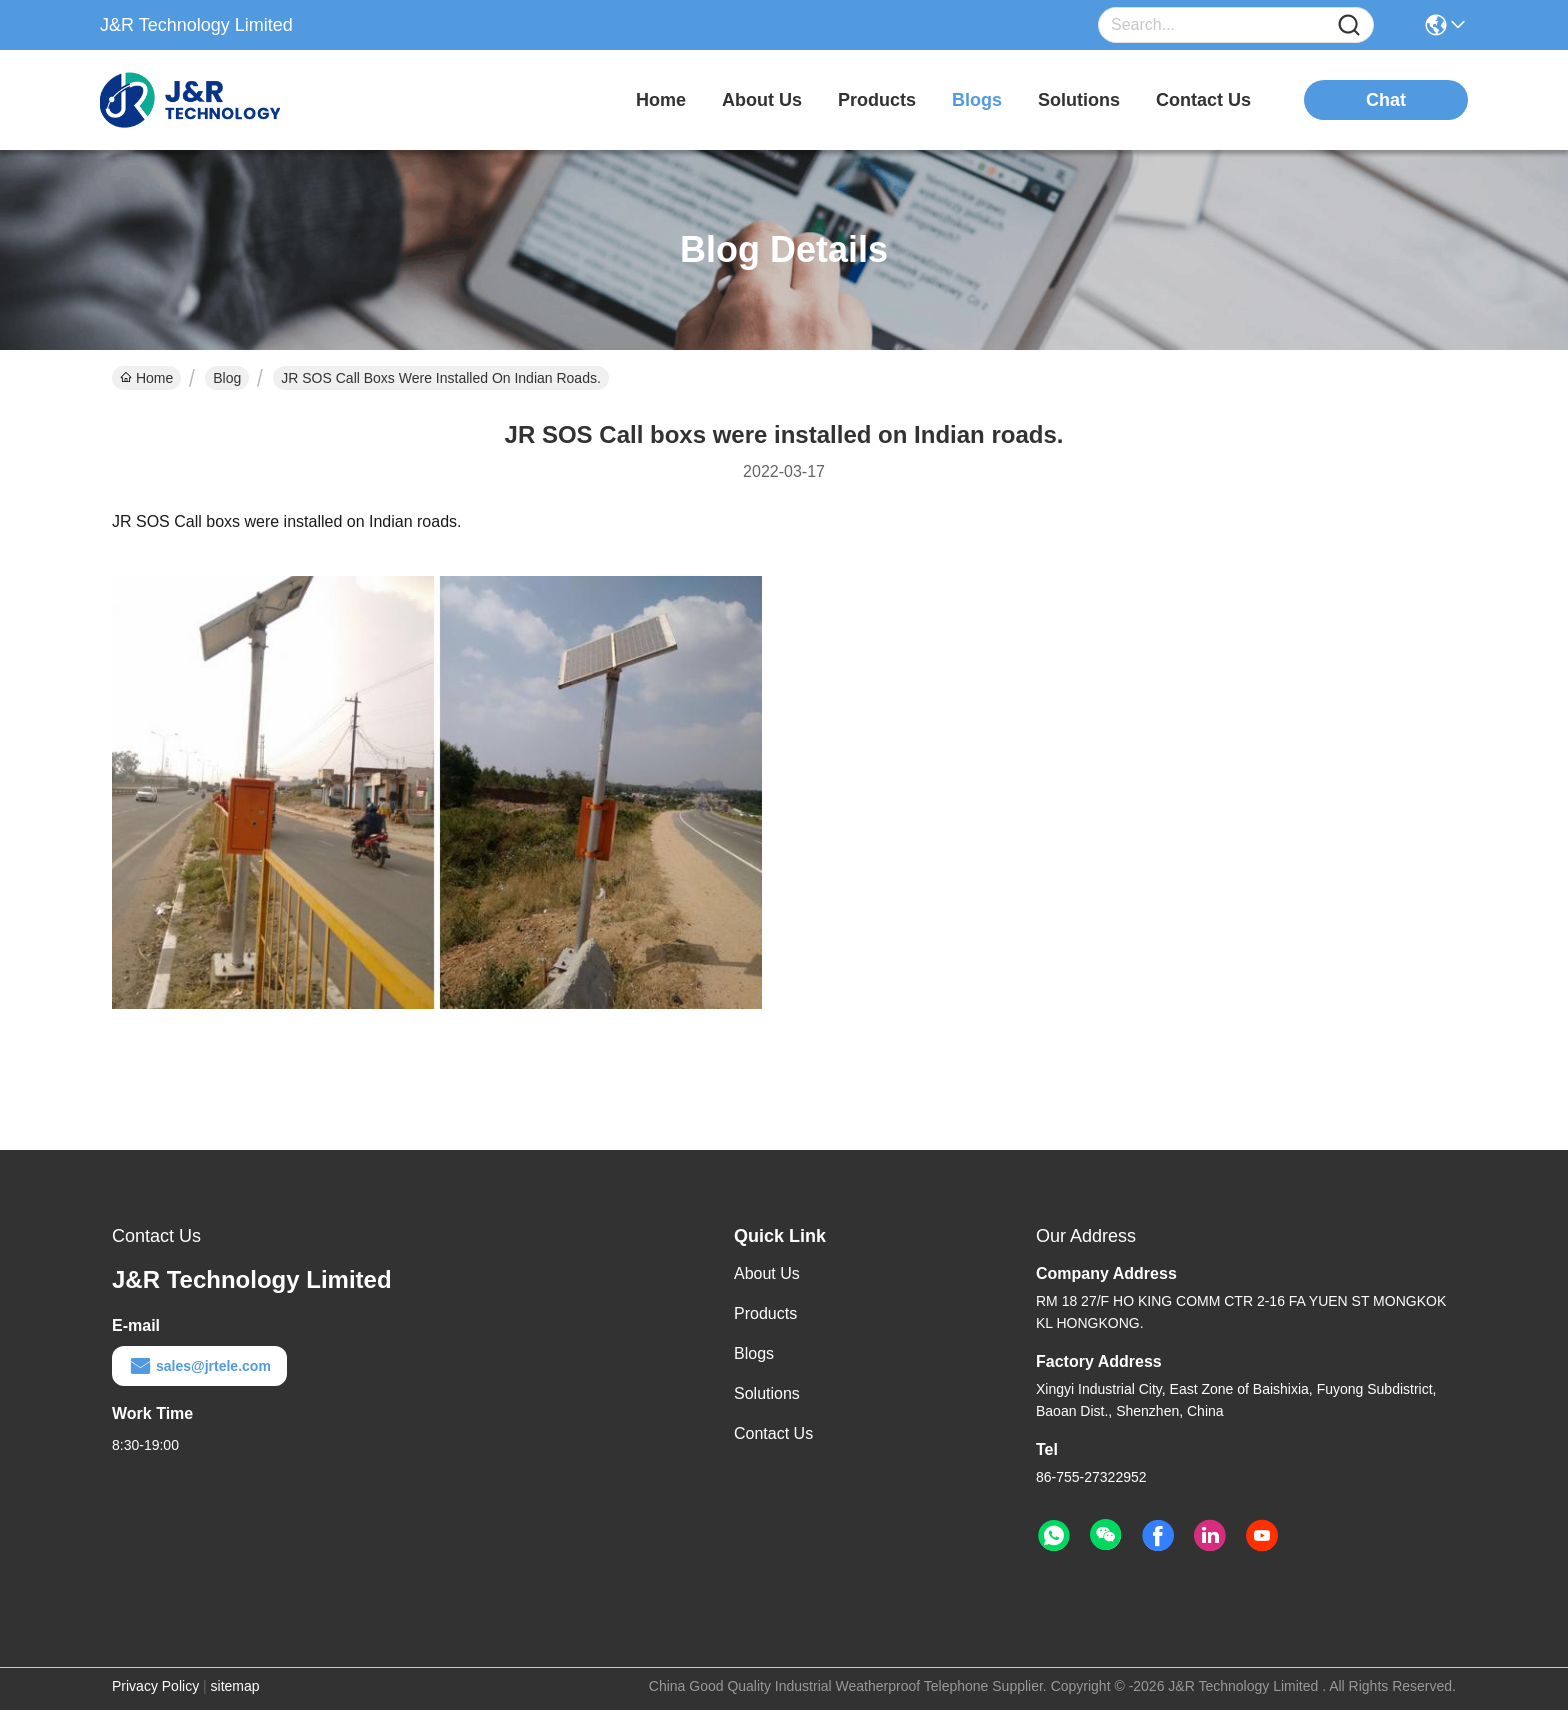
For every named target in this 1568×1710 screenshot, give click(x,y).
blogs (977, 100)
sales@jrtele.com (199, 1366)
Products (765, 1313)
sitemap (235, 1686)
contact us (1203, 100)
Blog (227, 378)
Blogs (754, 1353)
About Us (767, 1273)
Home (661, 100)
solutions (1079, 100)
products (877, 100)
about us (762, 100)
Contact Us (773, 1433)
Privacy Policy (155, 1686)
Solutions (767, 1393)
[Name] (1349, 25)
